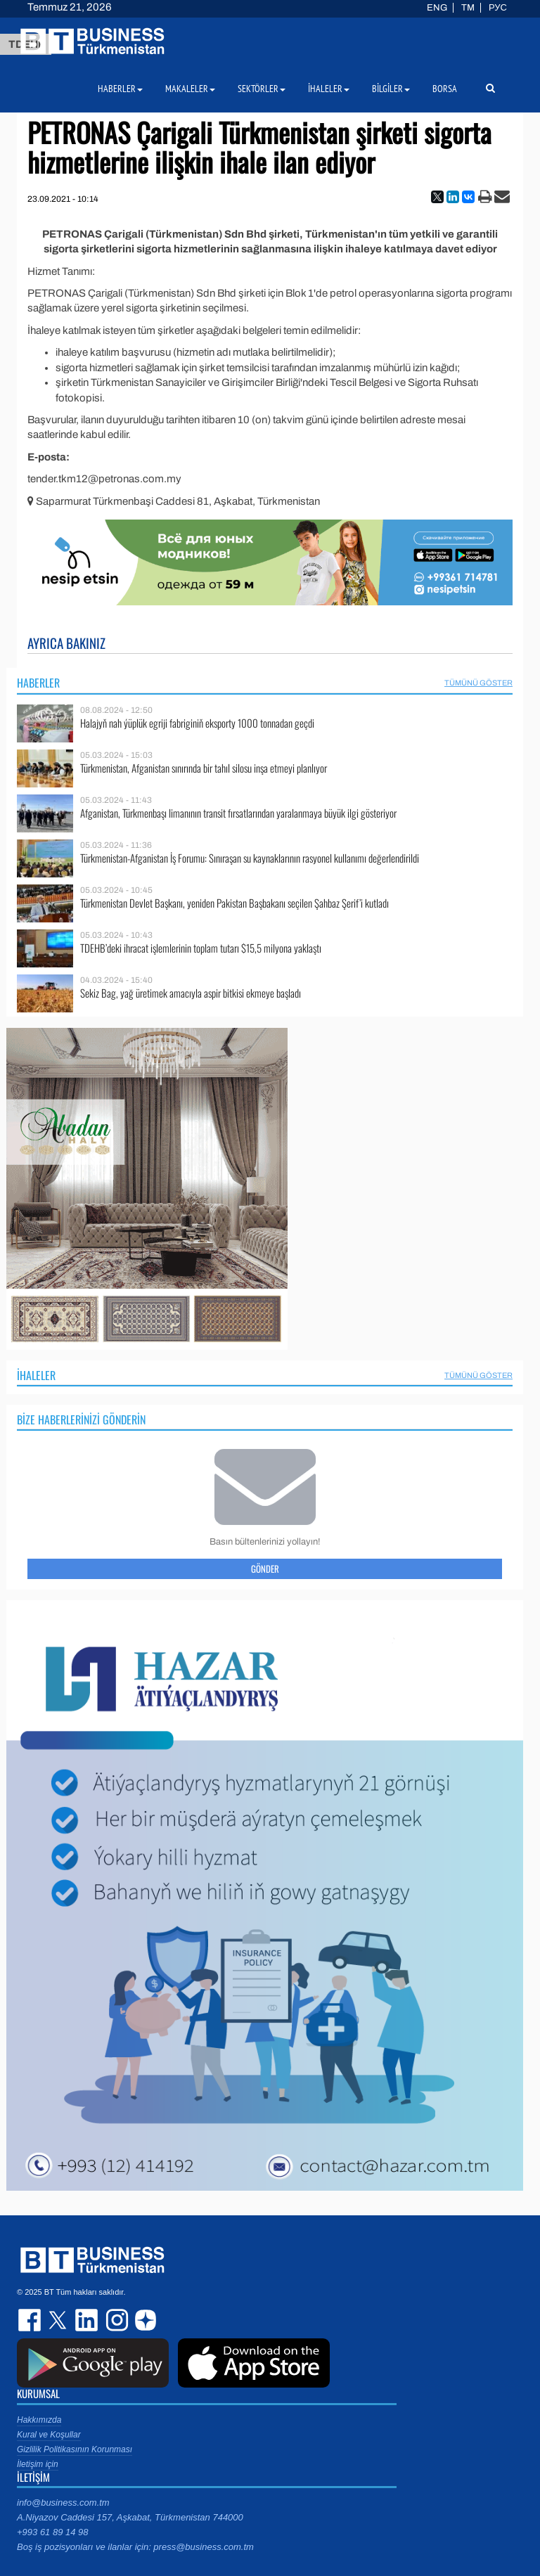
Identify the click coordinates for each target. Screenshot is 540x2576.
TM (468, 8)
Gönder (265, 1568)
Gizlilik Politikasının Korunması (74, 2449)
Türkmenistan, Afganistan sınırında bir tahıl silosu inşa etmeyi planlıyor (203, 768)
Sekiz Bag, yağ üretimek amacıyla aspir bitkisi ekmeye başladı (190, 993)
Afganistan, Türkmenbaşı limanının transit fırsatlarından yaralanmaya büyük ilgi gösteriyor (238, 813)
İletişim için (37, 2464)
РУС (498, 8)
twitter (59, 2320)
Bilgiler (391, 88)
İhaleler (36, 1375)
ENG (437, 8)
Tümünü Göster (478, 682)
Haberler (38, 682)
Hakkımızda (39, 2420)
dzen (143, 2320)
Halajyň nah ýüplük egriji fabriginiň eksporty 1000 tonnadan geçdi (197, 723)
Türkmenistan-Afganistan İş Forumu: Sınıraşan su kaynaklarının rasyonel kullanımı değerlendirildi (249, 858)
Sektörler (261, 88)
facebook (31, 2320)
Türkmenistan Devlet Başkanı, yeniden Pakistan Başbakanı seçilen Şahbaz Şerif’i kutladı (234, 903)
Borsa (444, 88)
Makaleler (190, 88)
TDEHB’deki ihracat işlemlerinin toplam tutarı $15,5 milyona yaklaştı (200, 948)
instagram (115, 2320)
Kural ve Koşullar (49, 2435)
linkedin (87, 2320)
